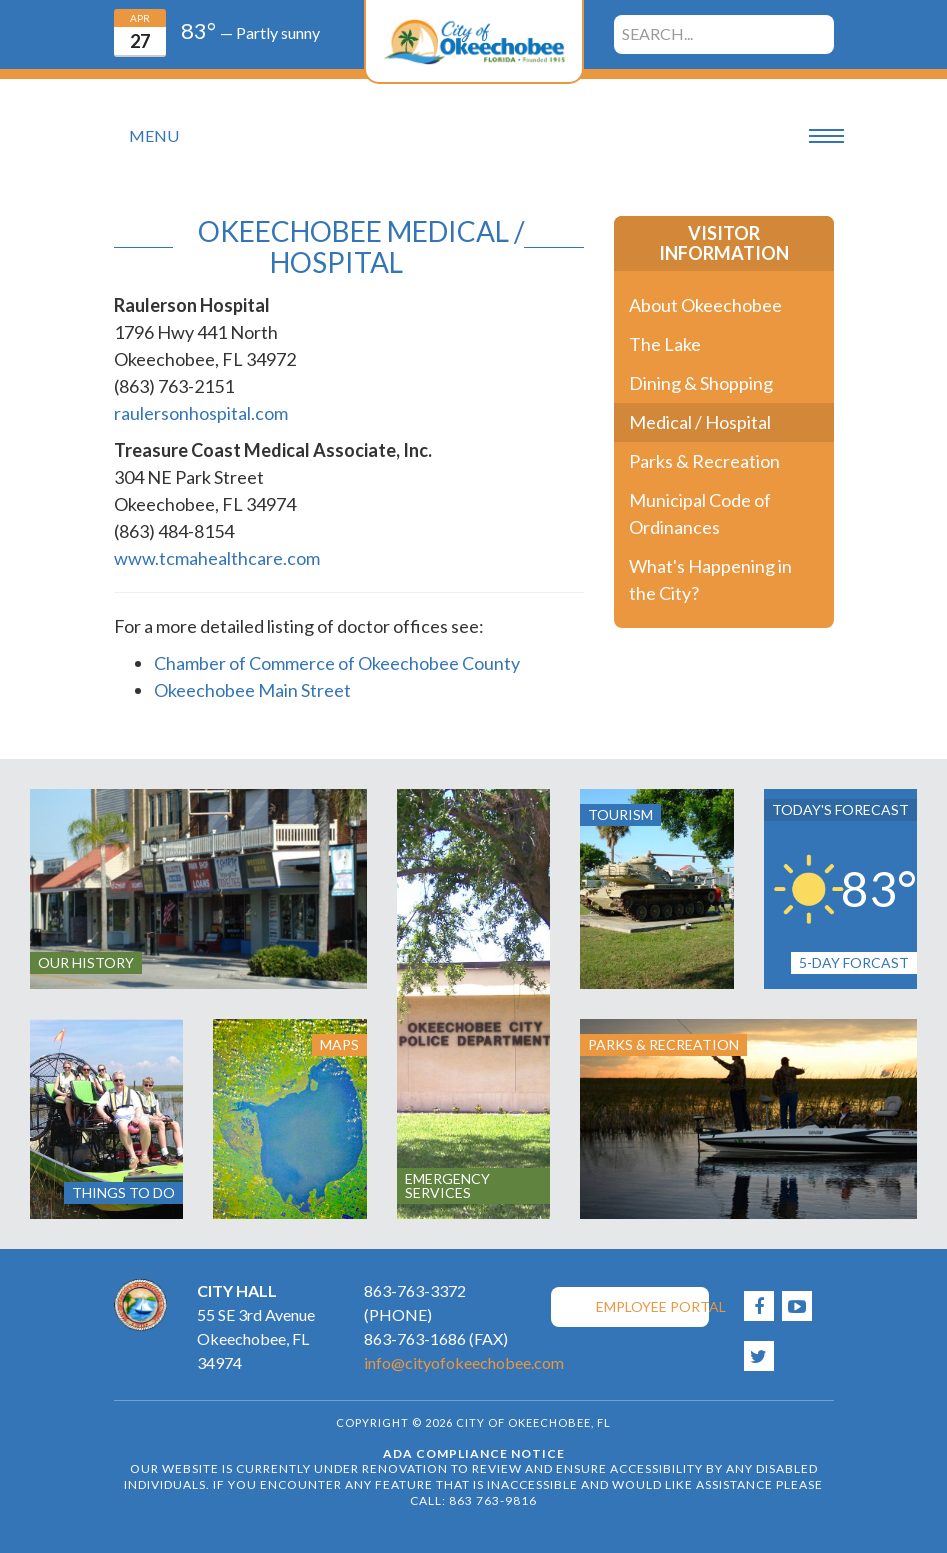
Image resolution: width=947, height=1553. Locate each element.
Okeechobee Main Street (252, 690)
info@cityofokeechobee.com (464, 1362)
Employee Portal (652, 1306)
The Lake (665, 344)
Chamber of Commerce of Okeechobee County (337, 663)
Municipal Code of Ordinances (700, 513)
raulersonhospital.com (201, 413)
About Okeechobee (705, 305)
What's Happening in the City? (710, 579)
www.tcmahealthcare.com (217, 558)
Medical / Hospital (700, 422)
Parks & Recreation (704, 461)
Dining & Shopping (701, 383)
